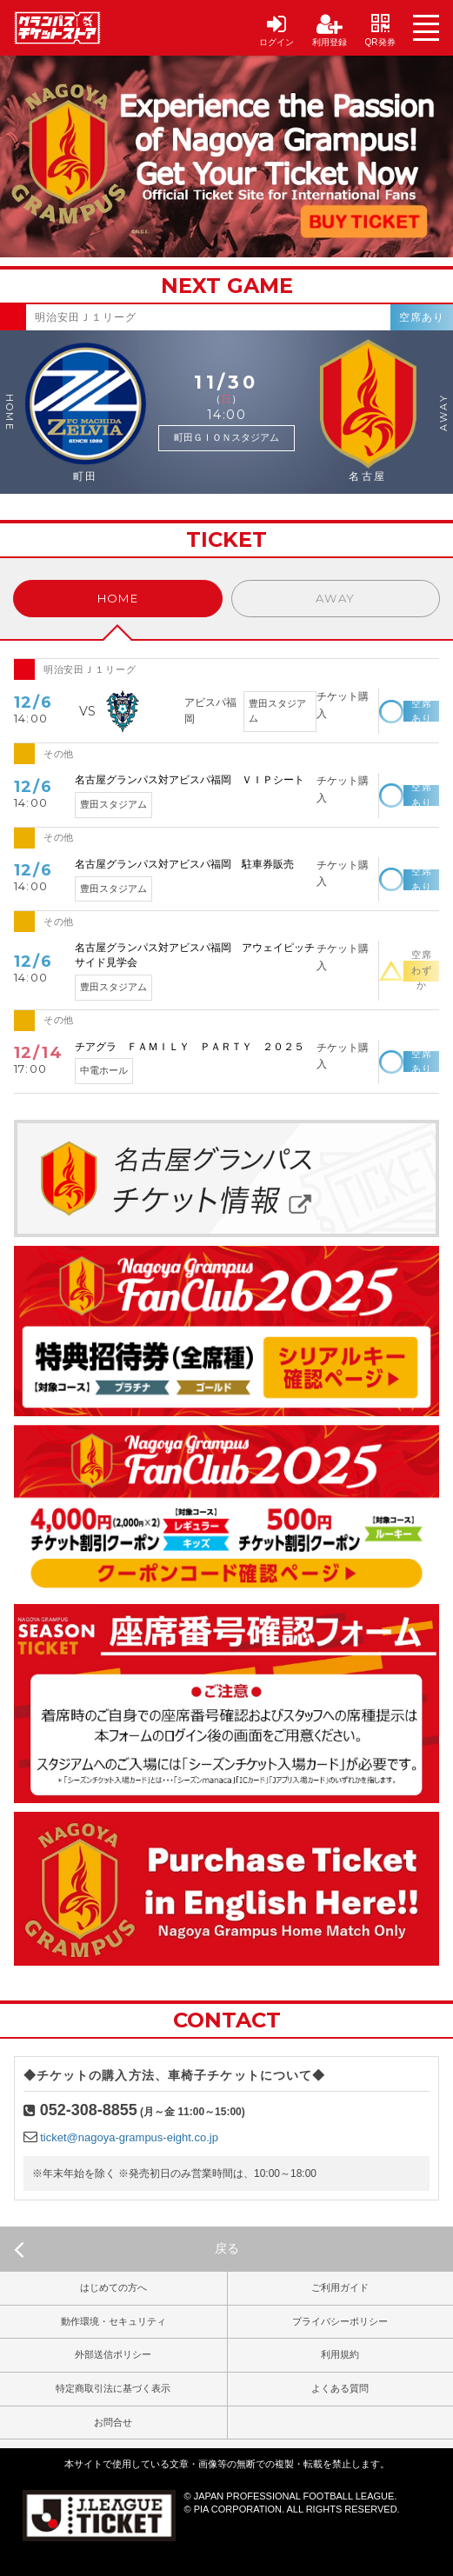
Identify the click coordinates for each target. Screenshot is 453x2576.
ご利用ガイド (340, 2287)
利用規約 (340, 2354)
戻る (126, 2249)
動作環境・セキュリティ (113, 2321)
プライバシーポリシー (340, 2321)
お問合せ (113, 2422)
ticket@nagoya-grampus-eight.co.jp (129, 2137)
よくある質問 (340, 2388)
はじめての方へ (113, 2287)
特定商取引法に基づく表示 (113, 2388)
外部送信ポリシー (113, 2354)
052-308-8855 (88, 2110)
